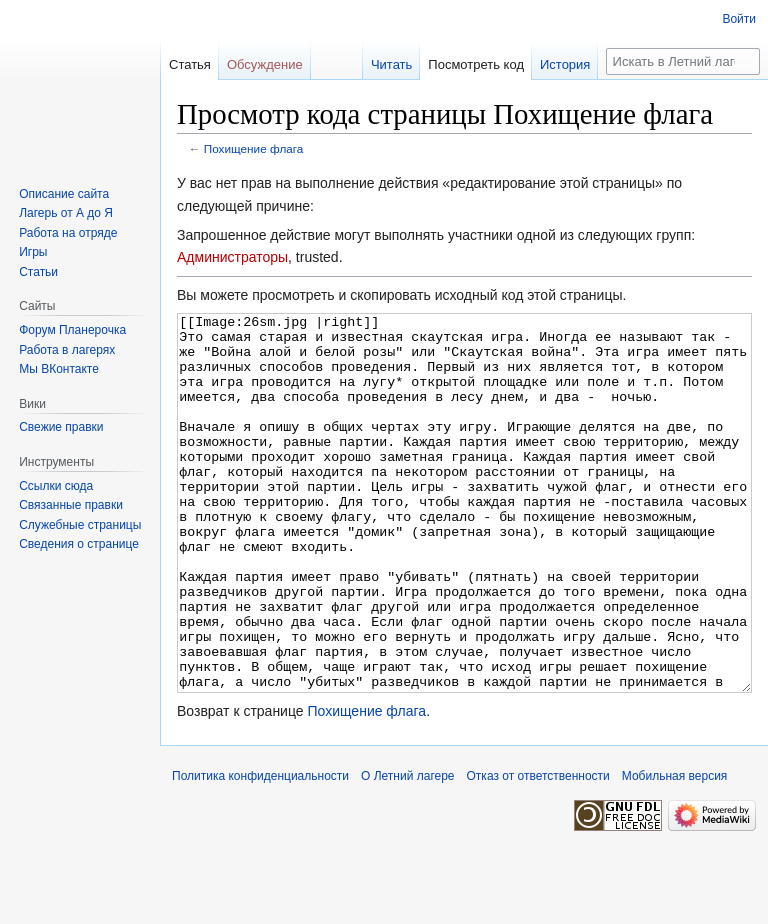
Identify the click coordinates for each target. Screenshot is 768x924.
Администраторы (232, 257)
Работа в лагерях (67, 350)
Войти (739, 19)
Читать (391, 64)
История (565, 64)
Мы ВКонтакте (59, 369)
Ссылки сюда (56, 486)
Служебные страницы (80, 525)
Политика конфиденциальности (260, 851)
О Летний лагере (408, 851)
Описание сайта (64, 194)
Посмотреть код (476, 64)
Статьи (38, 272)
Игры (33, 252)
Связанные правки (71, 505)
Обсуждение (265, 64)
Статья (190, 64)
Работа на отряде (68, 233)
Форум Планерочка (72, 330)
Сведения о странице (79, 544)
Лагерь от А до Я (66, 213)
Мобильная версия (675, 851)
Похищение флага (254, 148)
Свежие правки (61, 427)
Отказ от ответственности (538, 851)
